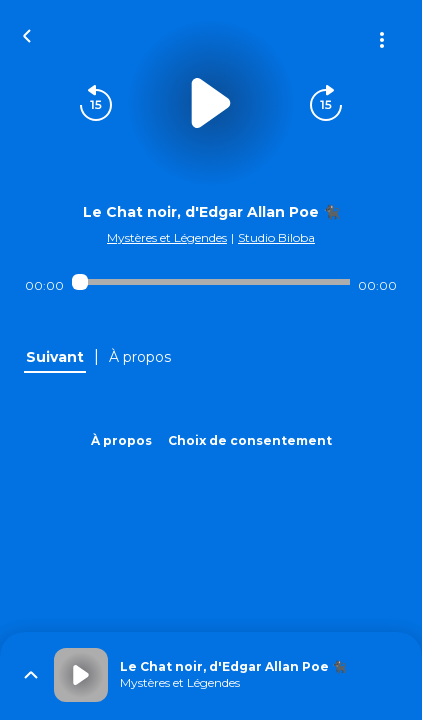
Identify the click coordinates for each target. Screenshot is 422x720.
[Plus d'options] (382, 40)
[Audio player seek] (211, 282)
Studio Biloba (276, 237)
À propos (121, 440)
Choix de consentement (250, 440)
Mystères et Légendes (167, 237)
